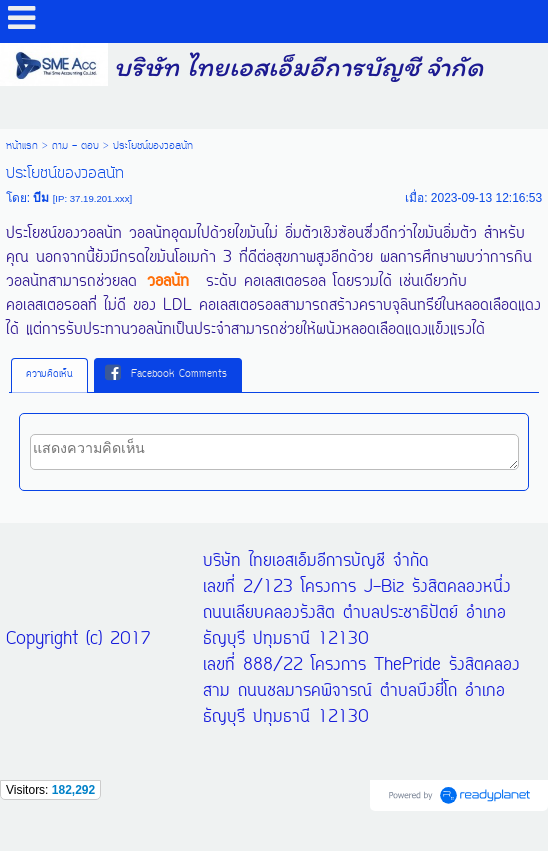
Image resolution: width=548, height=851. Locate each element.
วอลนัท (168, 282)
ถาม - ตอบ (75, 146)
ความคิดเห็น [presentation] (49, 374)
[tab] (49, 375)
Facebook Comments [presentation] (166, 374)
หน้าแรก (22, 146)
